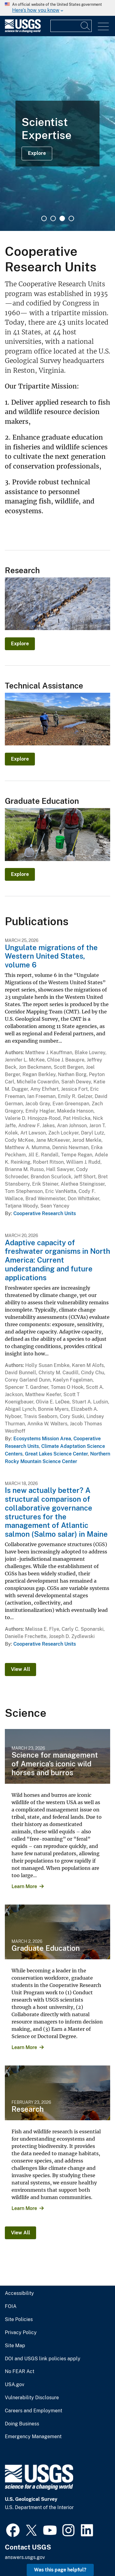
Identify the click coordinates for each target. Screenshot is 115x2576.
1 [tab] (44, 218)
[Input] (71, 26)
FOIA (10, 2306)
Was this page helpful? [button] (60, 2570)
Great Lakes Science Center (56, 1454)
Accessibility (19, 2293)
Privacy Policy (21, 2332)
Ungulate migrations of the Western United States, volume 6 (51, 956)
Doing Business (22, 2424)
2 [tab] (53, 218)
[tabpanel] (57, 133)
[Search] (85, 26)
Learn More (24, 1886)
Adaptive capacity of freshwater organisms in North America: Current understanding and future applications (57, 1260)
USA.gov (14, 2384)
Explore (37, 153)
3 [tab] (62, 218)
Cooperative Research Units (44, 1213)
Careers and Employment (33, 2411)
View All (20, 1669)
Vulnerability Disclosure (32, 2397)
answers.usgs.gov (25, 2557)
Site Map (15, 2345)
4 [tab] (71, 218)
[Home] (23, 31)
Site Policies (19, 2319)
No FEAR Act (19, 2371)
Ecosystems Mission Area (42, 1438)
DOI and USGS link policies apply (42, 2359)
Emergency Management (33, 2436)
